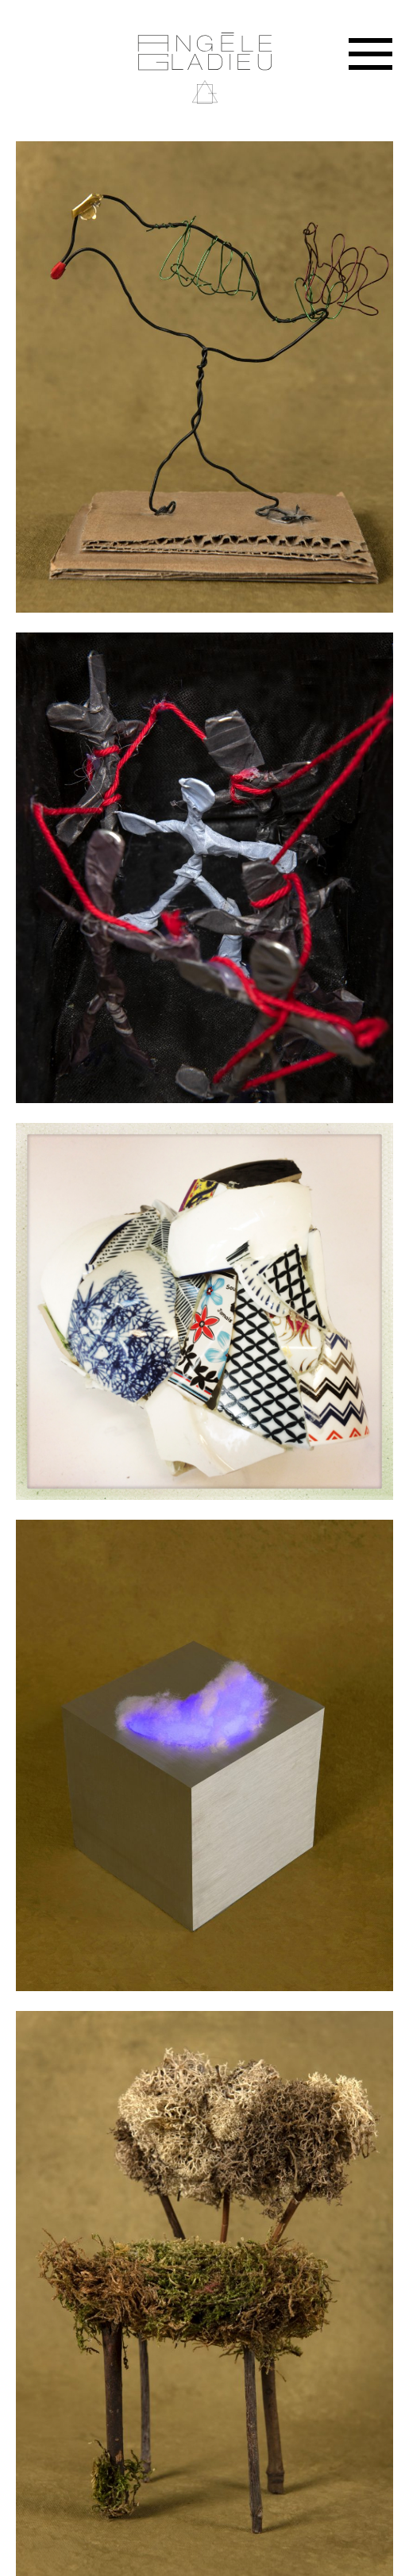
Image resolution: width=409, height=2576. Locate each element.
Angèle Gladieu (204, 69)
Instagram (384, 16)
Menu (370, 54)
